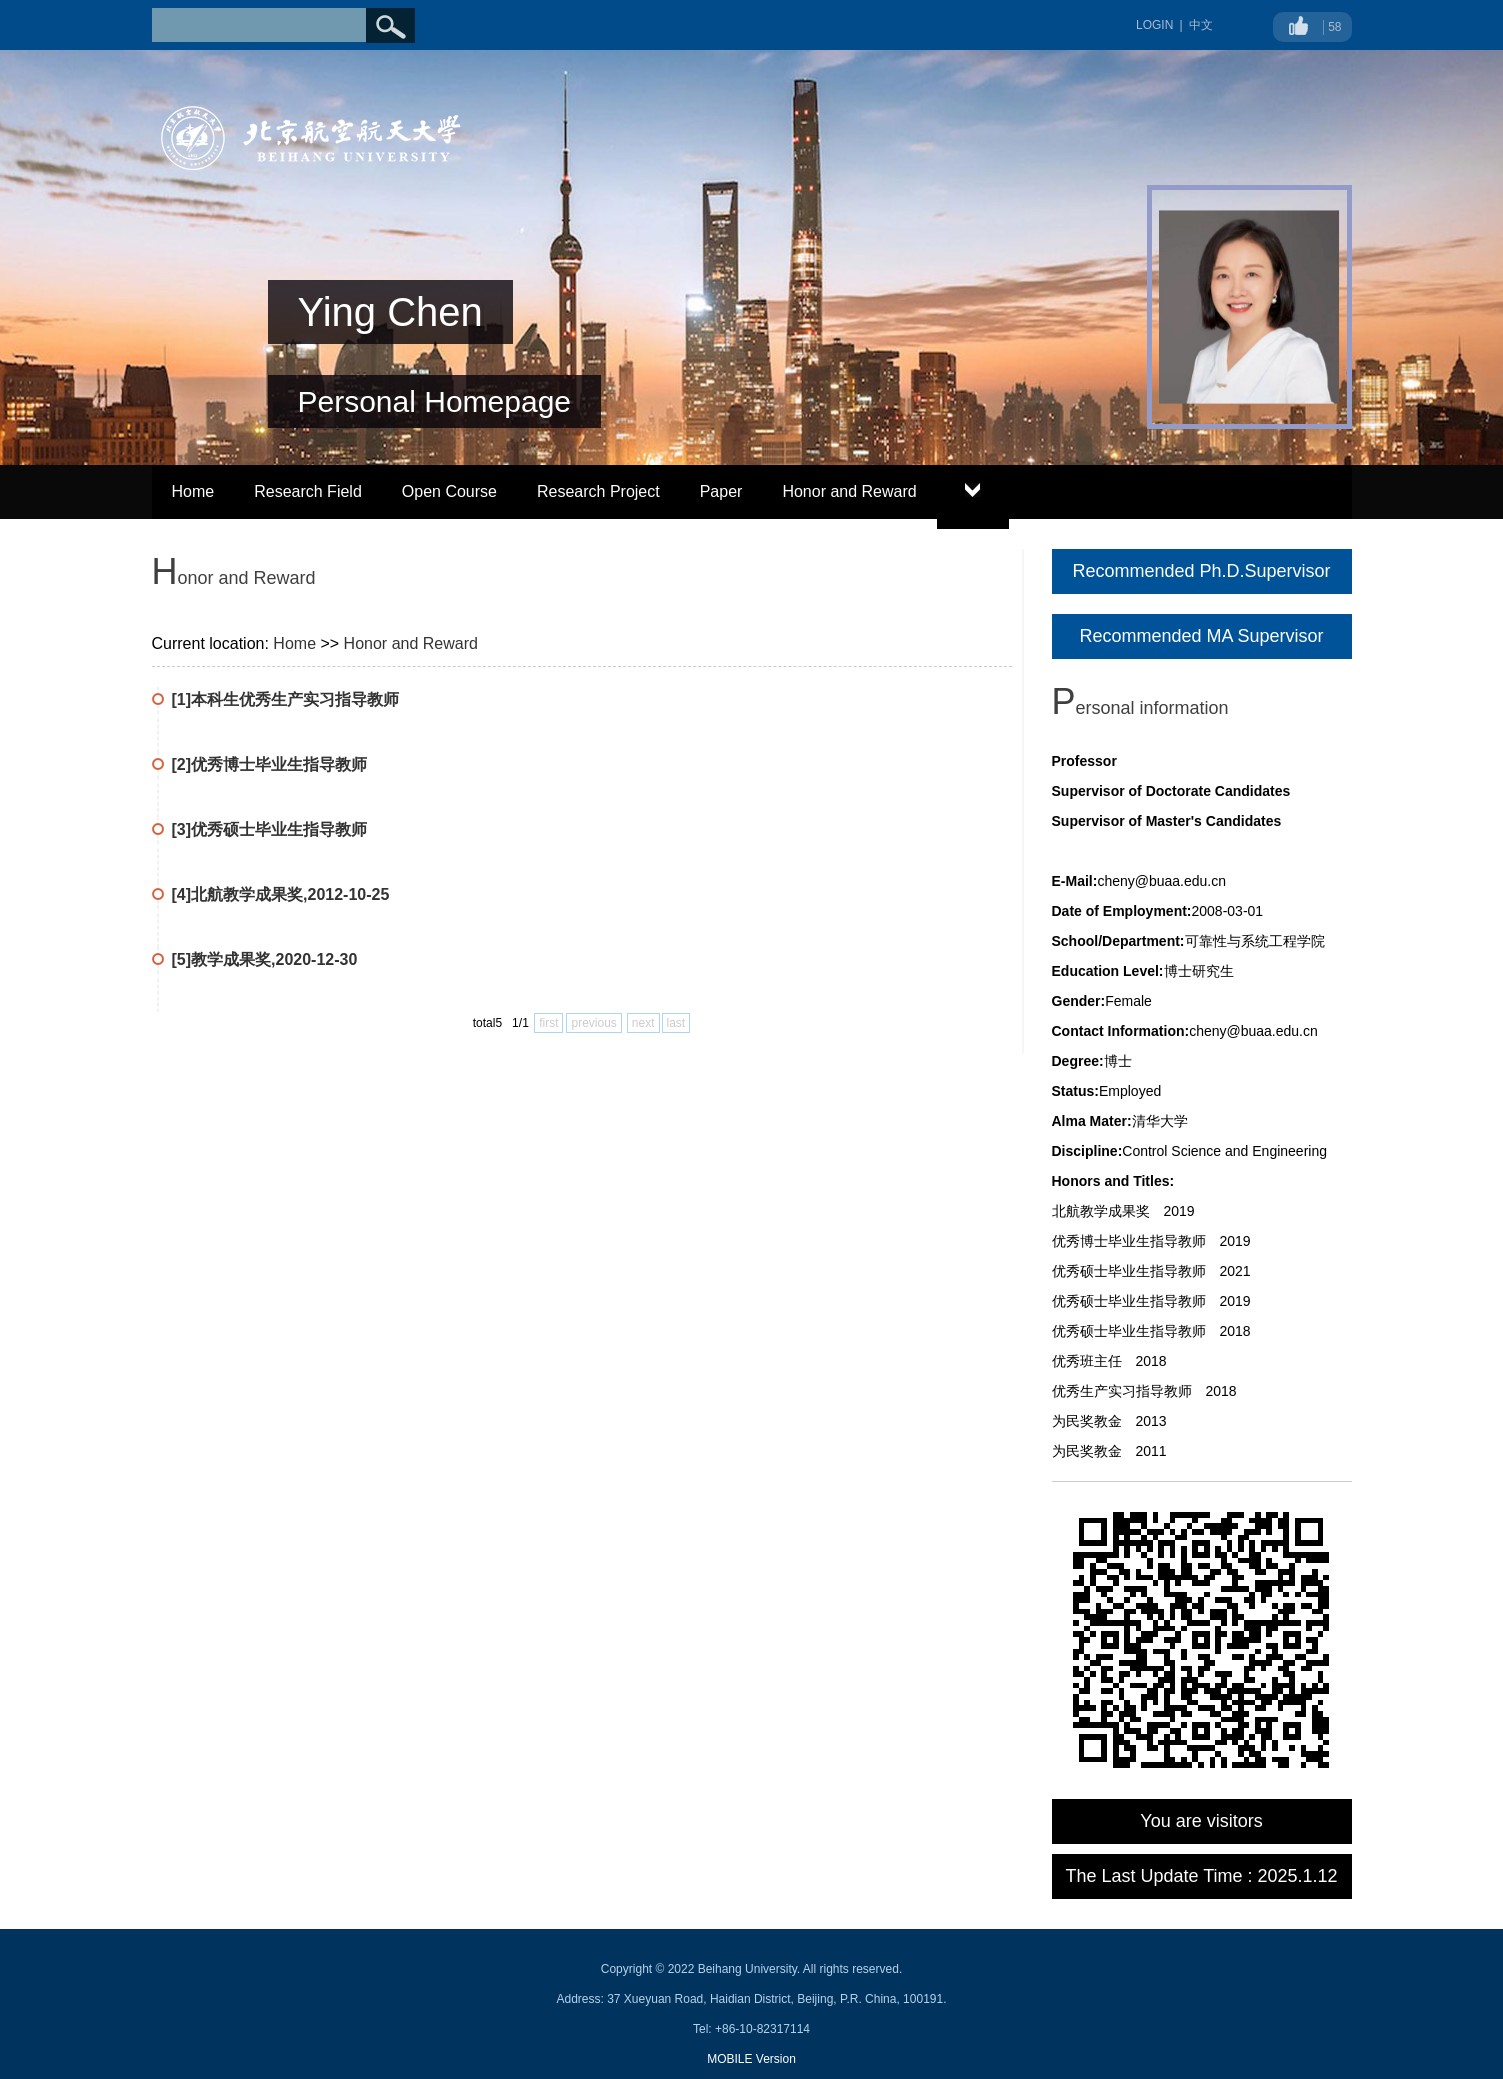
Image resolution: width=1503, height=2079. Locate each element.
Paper (721, 491)
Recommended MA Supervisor (1201, 636)
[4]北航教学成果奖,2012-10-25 (281, 894)
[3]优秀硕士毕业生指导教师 (270, 829)
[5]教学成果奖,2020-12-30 (265, 959)
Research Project (598, 491)
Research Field (308, 491)
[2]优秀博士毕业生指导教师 (270, 764)
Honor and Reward (849, 491)
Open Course (449, 491)
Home (193, 491)
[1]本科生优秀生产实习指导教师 (286, 699)
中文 (1201, 25)
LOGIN (1154, 25)
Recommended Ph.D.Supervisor (1201, 571)
